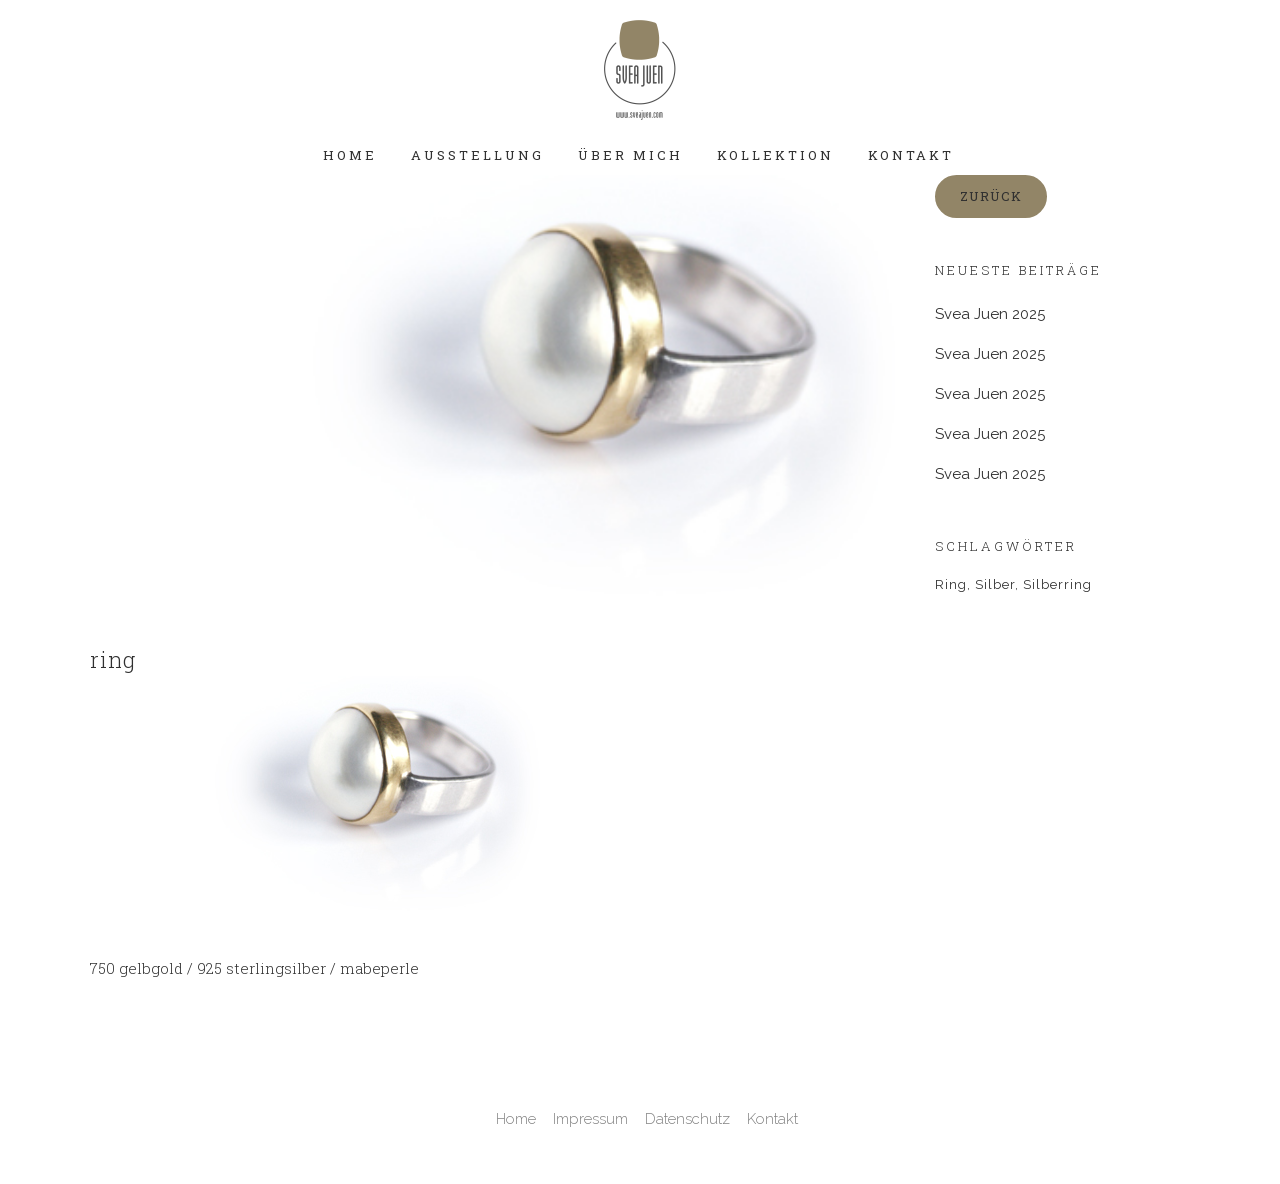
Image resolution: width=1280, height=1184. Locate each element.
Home (516, 1119)
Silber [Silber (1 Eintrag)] (995, 584)
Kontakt (772, 1119)
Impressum (590, 1119)
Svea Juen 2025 (990, 354)
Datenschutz (687, 1119)
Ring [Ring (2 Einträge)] (951, 584)
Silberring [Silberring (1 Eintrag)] (1057, 584)
